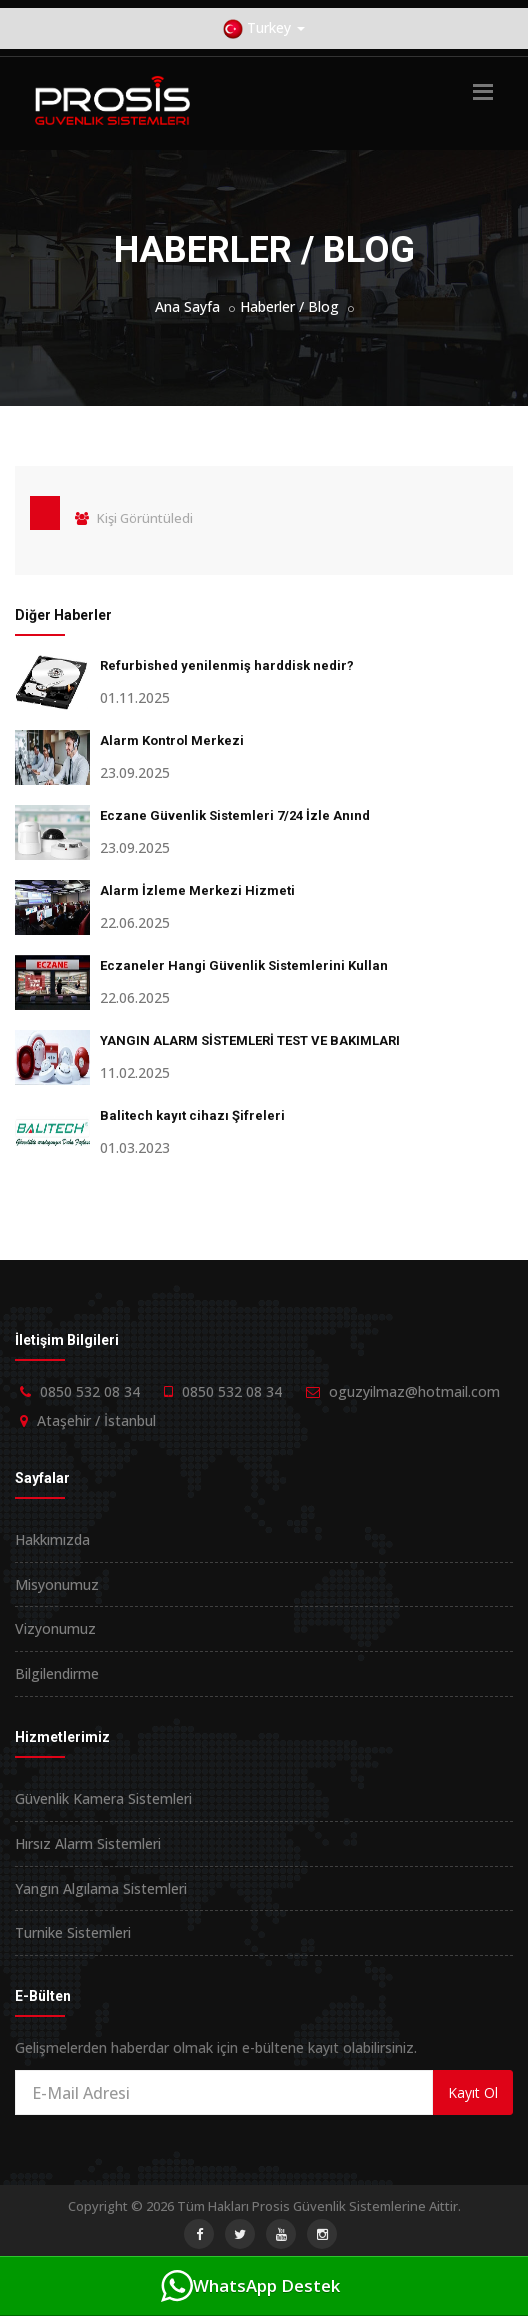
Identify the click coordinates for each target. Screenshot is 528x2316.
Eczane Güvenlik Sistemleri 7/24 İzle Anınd (235, 815)
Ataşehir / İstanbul (96, 1420)
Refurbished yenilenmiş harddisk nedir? (227, 665)
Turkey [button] (264, 28)
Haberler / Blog (289, 306)
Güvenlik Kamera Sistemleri (103, 1798)
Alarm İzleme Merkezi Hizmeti (197, 890)
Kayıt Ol (473, 2092)
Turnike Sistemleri (73, 1932)
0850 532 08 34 (90, 1391)
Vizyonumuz (55, 1628)
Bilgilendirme (57, 1673)
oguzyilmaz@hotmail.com (414, 1391)
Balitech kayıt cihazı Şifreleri (192, 1115)
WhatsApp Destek (250, 2286)
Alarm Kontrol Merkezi (172, 740)
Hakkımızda (52, 1539)
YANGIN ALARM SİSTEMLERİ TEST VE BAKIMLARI (250, 1040)
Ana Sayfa (187, 306)
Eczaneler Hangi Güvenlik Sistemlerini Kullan (244, 965)
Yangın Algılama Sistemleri (101, 1888)
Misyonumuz (57, 1584)
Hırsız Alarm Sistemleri (88, 1843)
